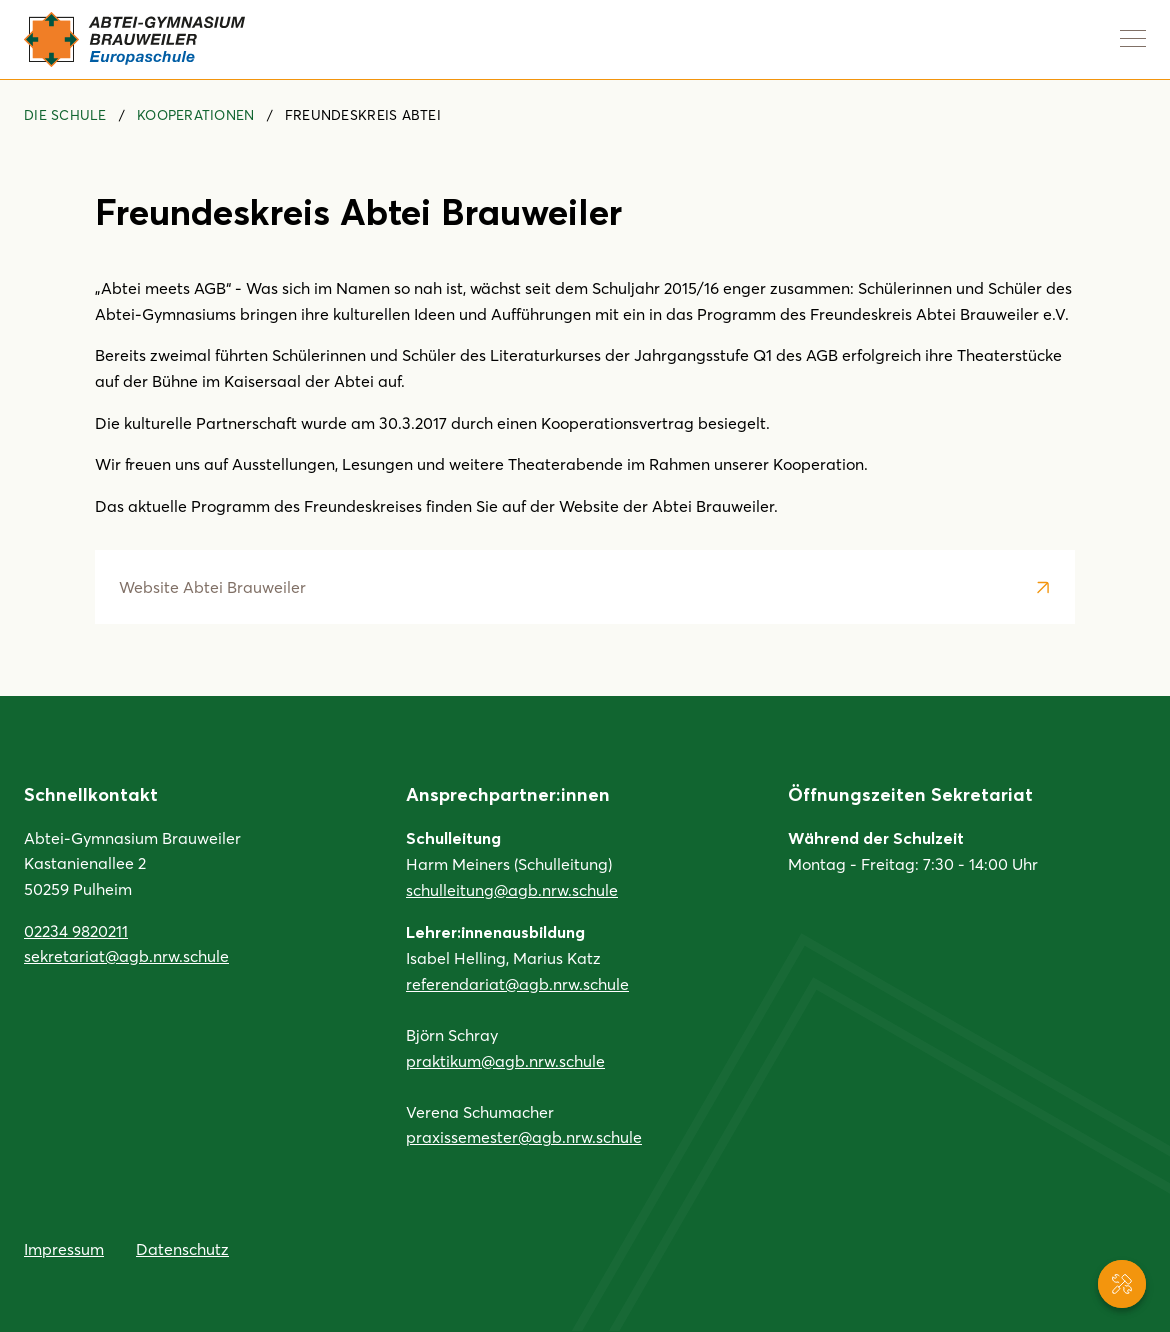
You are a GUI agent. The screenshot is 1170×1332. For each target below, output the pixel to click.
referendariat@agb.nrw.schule (517, 983)
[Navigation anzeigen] (1133, 38)
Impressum (64, 1248)
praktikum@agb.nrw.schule (505, 1060)
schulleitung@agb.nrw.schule (512, 889)
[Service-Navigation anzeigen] (1122, 1284)
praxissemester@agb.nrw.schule (524, 1136)
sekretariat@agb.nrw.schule (126, 955)
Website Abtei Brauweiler (212, 586)
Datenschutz (182, 1248)
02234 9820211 (76, 930)
